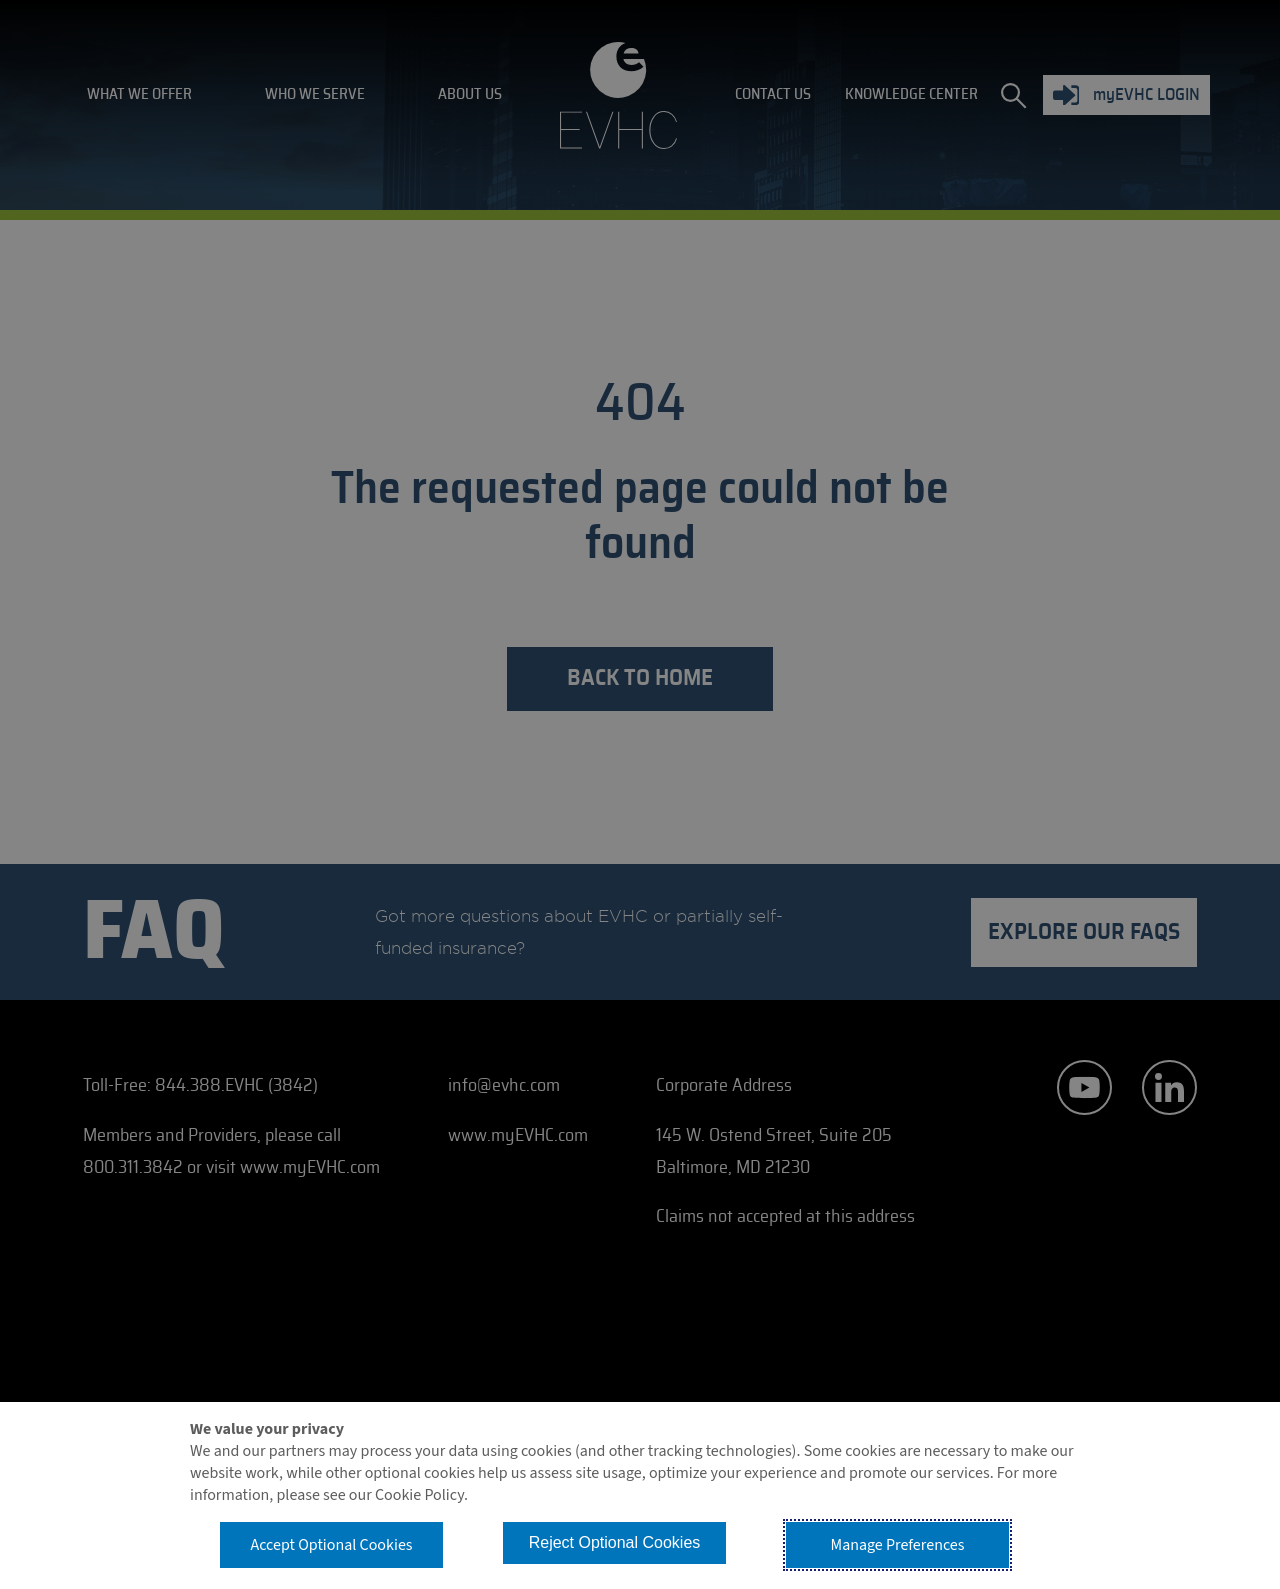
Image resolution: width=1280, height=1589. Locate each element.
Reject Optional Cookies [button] (615, 1542)
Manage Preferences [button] (898, 1545)
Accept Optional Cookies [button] (331, 1545)
